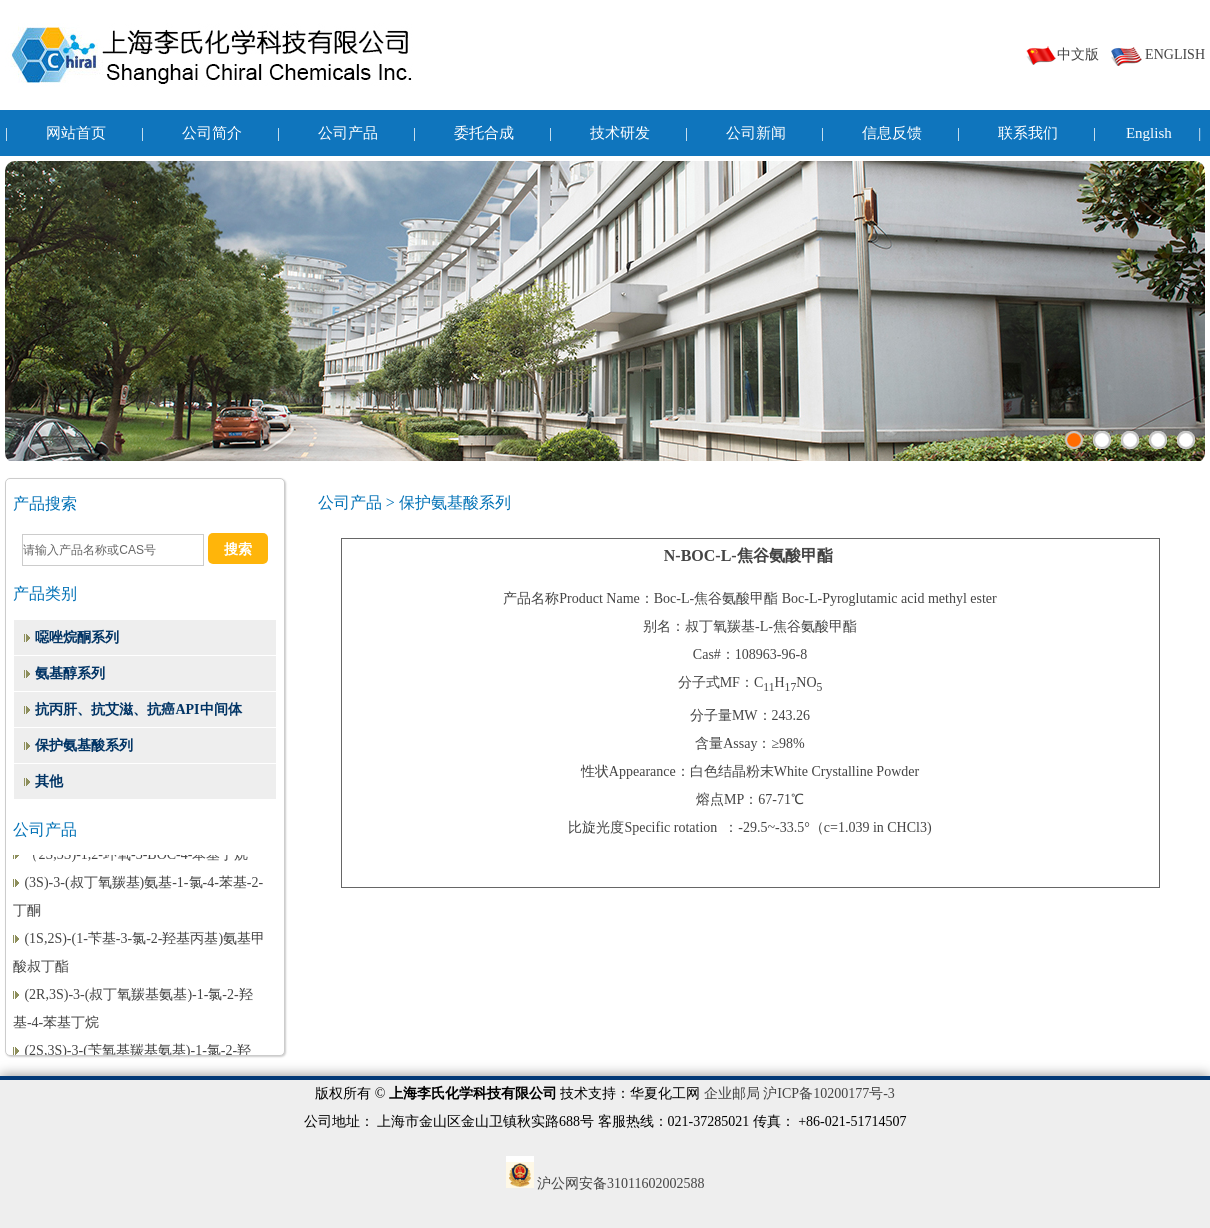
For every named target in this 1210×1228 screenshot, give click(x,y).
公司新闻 (756, 133)
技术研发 (620, 133)
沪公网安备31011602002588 (605, 1183)
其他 (49, 781)
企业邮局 (732, 1093)
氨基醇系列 (70, 673)
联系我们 (1028, 133)
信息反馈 (892, 133)
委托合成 (484, 133)
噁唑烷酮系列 (77, 637)
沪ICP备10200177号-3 (828, 1093)
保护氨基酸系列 (84, 745)
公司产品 (348, 133)
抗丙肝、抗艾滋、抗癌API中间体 (138, 709)
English (1149, 133)
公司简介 (212, 133)
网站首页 (76, 133)
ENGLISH (1157, 54)
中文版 (1062, 54)
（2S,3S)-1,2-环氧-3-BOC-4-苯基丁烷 (136, 855)
